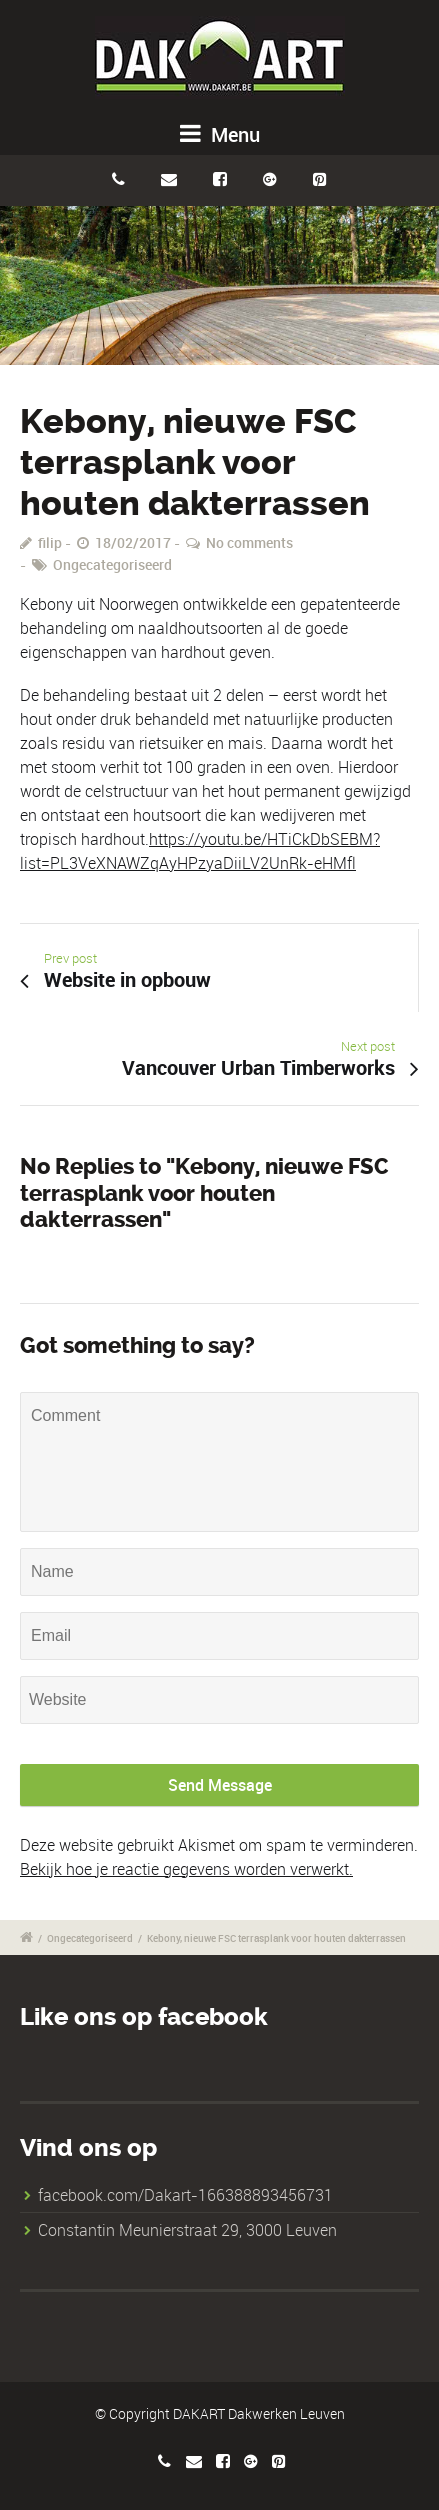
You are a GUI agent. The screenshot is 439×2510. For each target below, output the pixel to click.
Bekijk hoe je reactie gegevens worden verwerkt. (186, 1869)
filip (50, 542)
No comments (249, 542)
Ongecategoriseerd (112, 564)
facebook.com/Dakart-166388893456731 (185, 2195)
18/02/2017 (133, 542)
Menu (220, 134)
